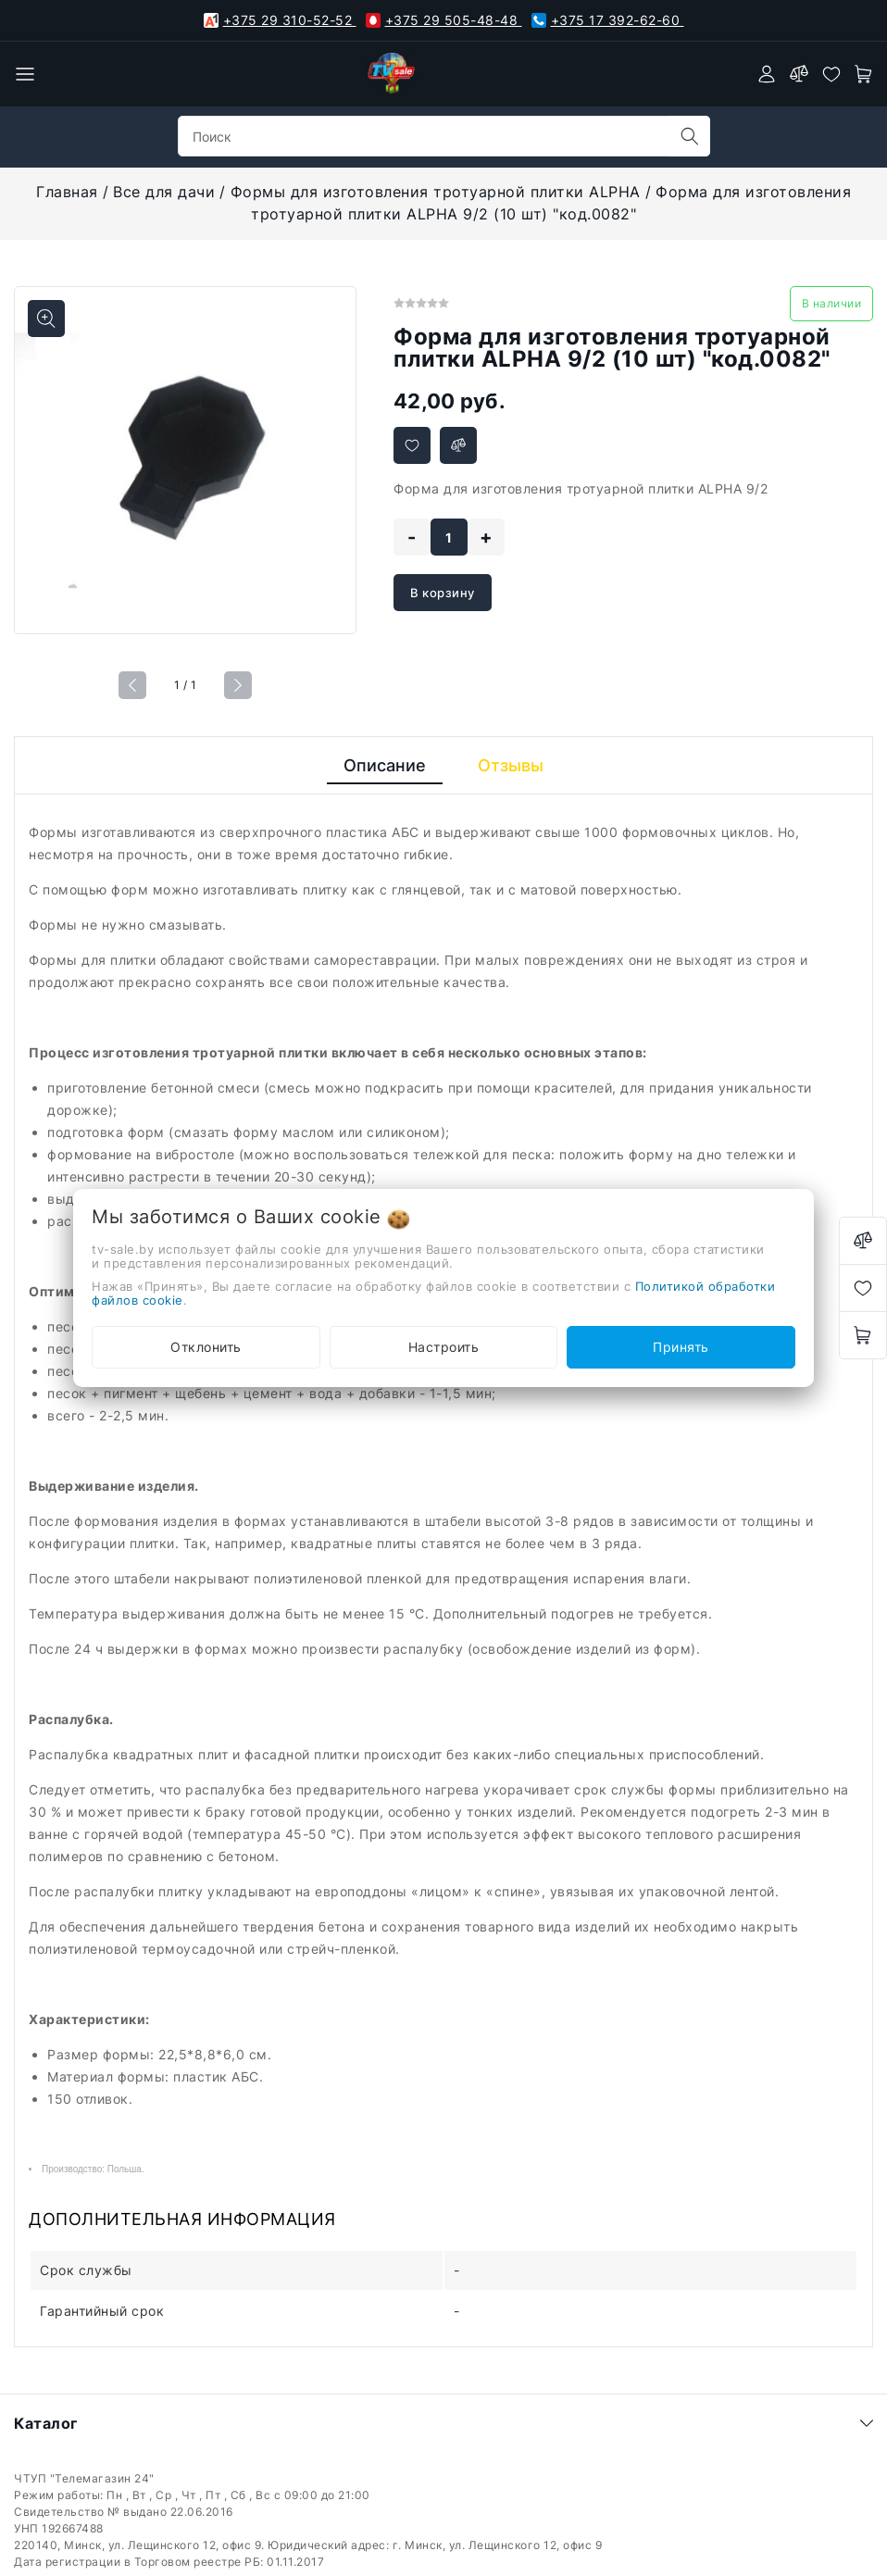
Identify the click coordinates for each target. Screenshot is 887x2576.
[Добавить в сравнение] (458, 445)
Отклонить (206, 1347)
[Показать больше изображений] (46, 318)
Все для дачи (164, 191)
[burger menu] (25, 74)
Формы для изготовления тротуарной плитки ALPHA (436, 191)
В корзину (442, 592)
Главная (67, 191)
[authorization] (766, 74)
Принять (681, 1347)
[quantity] (449, 537)
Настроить (444, 1347)
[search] (689, 136)
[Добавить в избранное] (412, 445)
